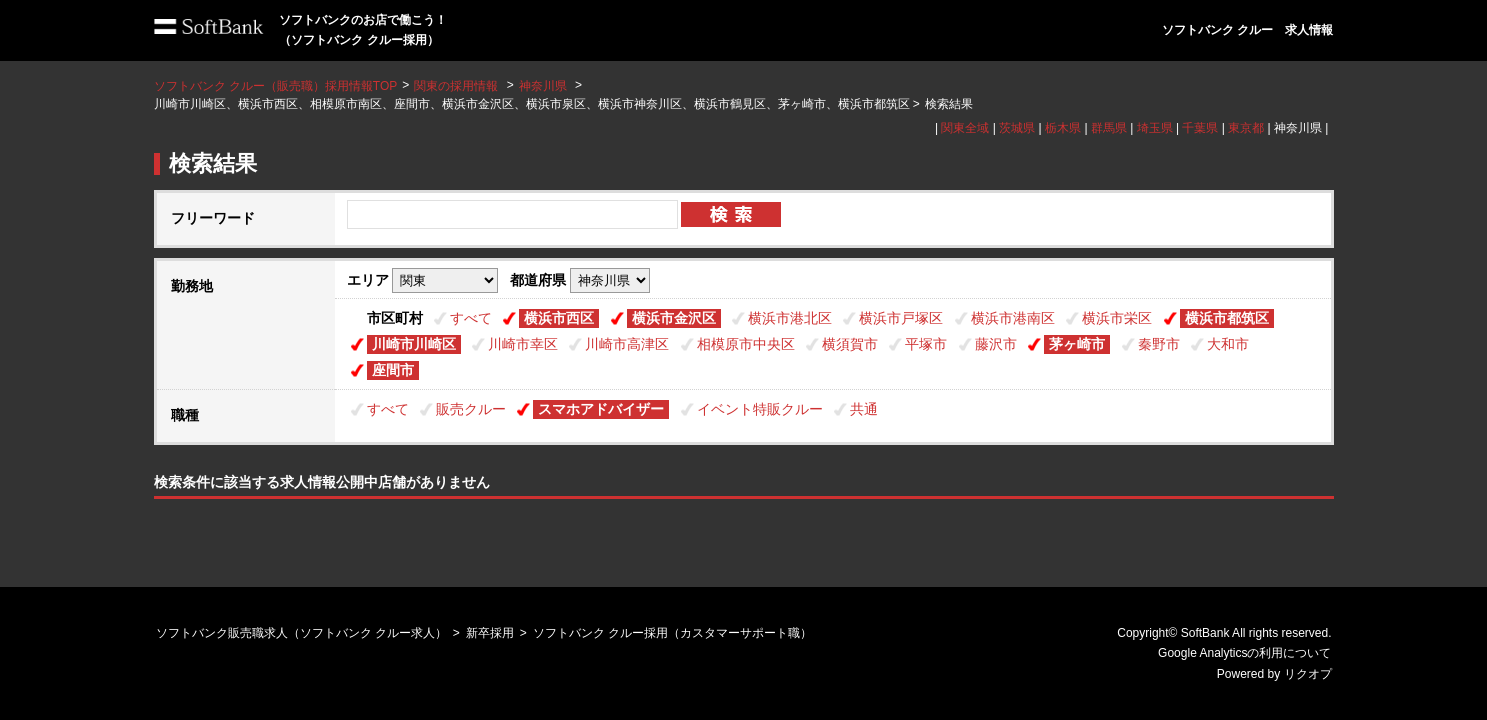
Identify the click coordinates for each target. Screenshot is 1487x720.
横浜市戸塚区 (901, 318)
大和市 (1228, 344)
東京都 (1246, 128)
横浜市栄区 (1117, 318)
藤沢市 (996, 344)
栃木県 (1063, 128)
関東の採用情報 (457, 86)
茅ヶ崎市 (1077, 344)
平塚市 (926, 344)
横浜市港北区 (790, 318)
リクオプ (1308, 674)
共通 (864, 409)
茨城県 (1017, 128)
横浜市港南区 (1013, 318)
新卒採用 (490, 633)
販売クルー (471, 409)
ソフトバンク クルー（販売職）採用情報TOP (276, 86)
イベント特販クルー (760, 409)
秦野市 (1159, 344)
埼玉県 (1155, 128)
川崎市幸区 (523, 344)
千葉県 (1200, 128)
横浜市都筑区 (1227, 318)
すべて (471, 318)
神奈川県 (543, 86)
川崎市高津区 (627, 344)
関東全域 (965, 128)
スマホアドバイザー (601, 409)
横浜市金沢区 (674, 318)
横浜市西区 (559, 318)
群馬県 (1109, 128)
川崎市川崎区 (414, 344)
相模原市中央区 (746, 344)
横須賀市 (850, 344)
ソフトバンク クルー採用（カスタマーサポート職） (672, 633)
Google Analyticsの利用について (1244, 653)
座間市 (393, 370)
